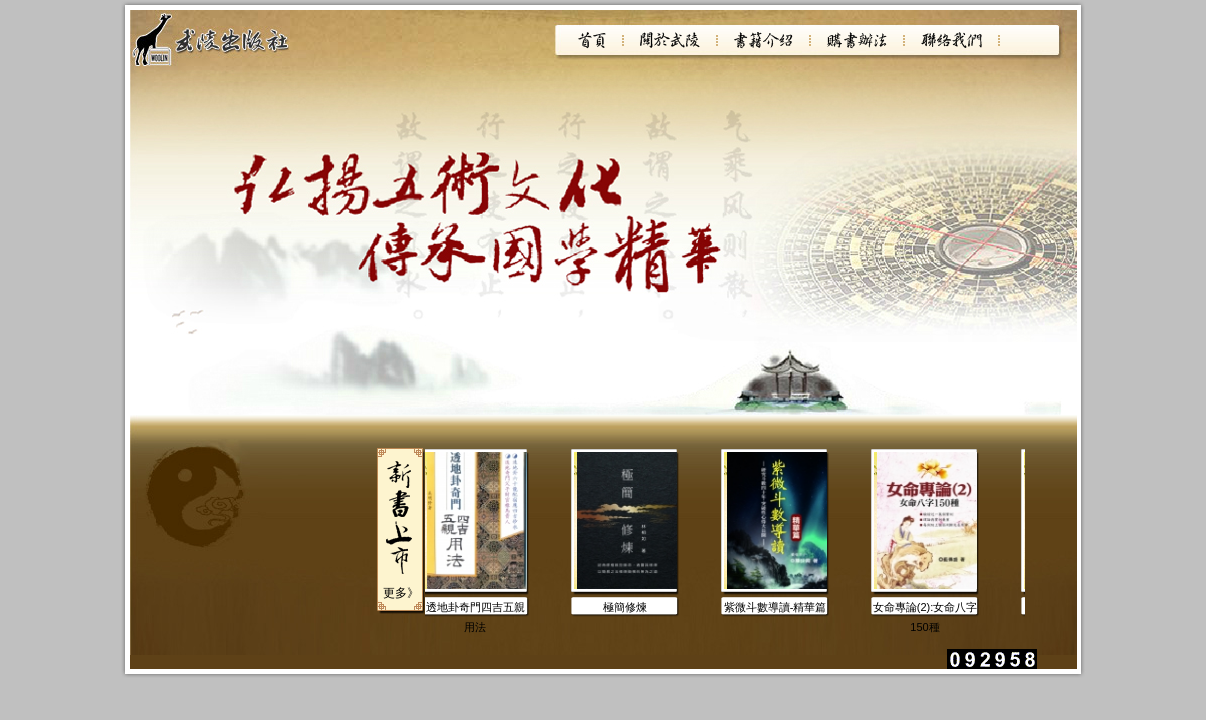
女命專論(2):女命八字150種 (926, 609)
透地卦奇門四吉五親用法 (476, 609)
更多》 (401, 593)
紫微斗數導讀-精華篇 (776, 607)
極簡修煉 (626, 607)
